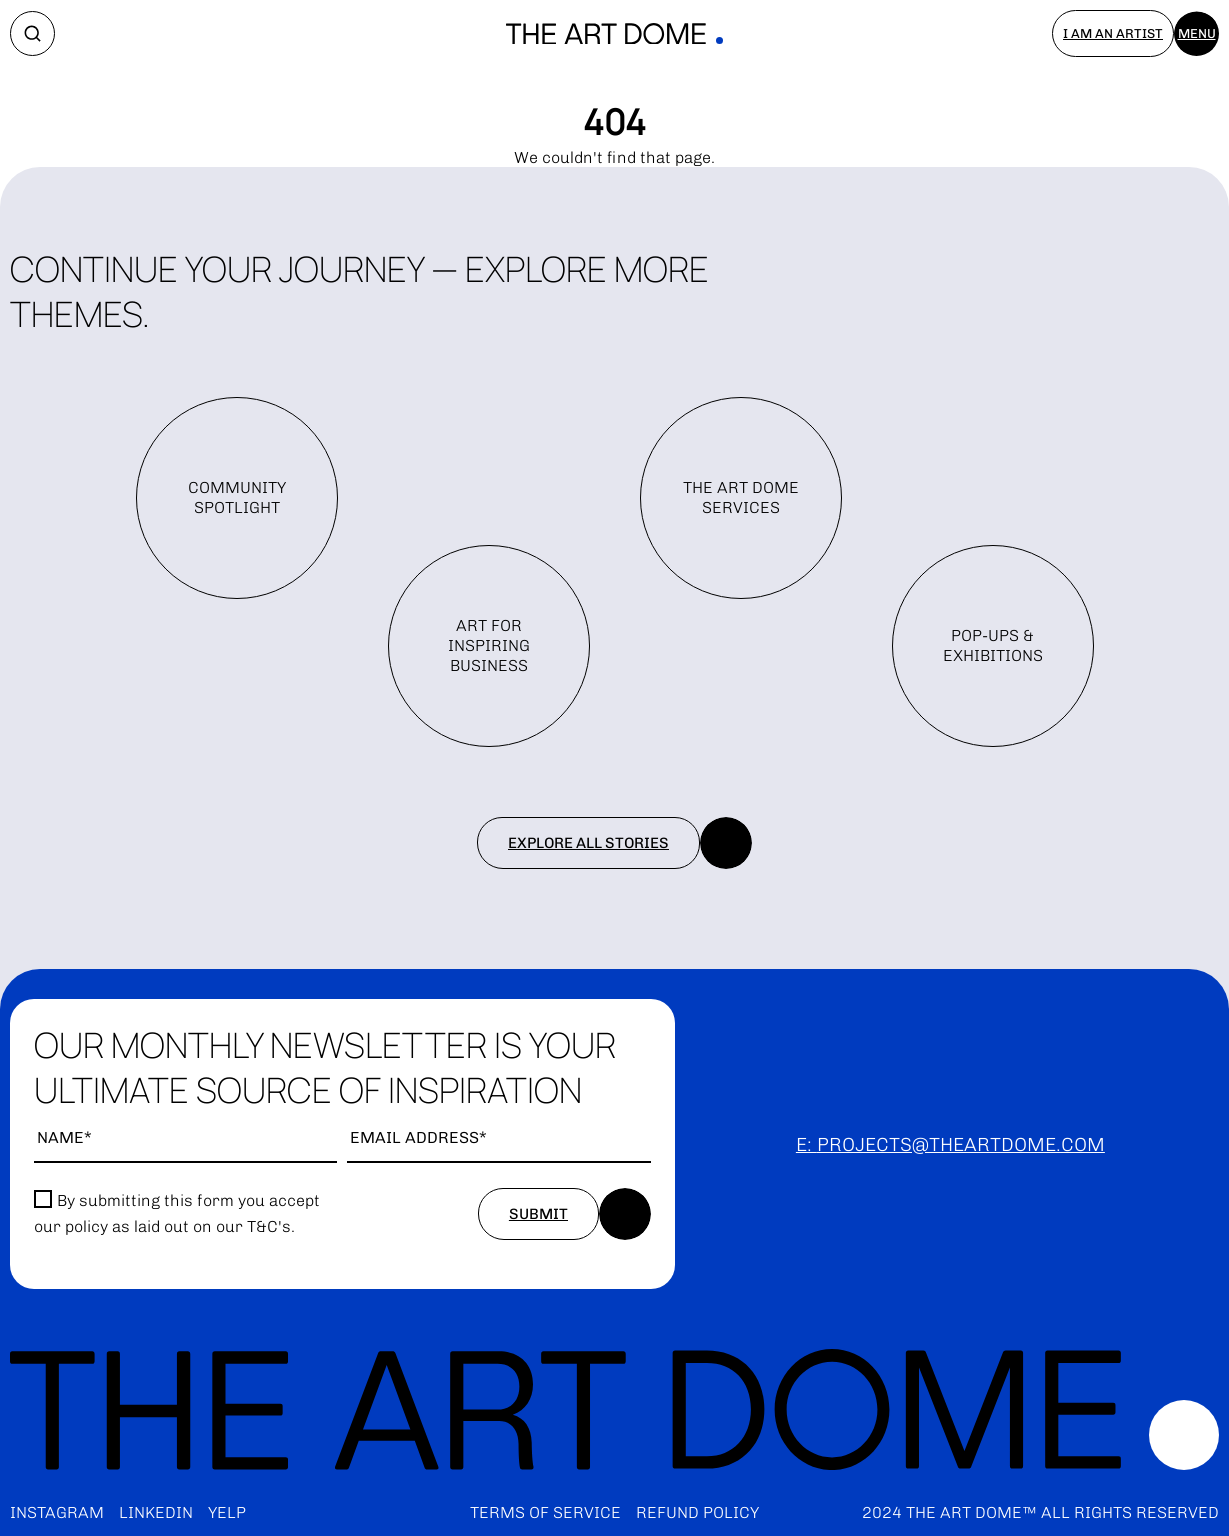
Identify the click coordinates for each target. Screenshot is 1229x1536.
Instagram (57, 1512)
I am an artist (1113, 33)
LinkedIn (156, 1512)
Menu (1197, 33)
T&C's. (271, 1226)
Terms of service (545, 1512)
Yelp (227, 1512)
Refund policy (697, 1512)
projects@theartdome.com (961, 1144)
